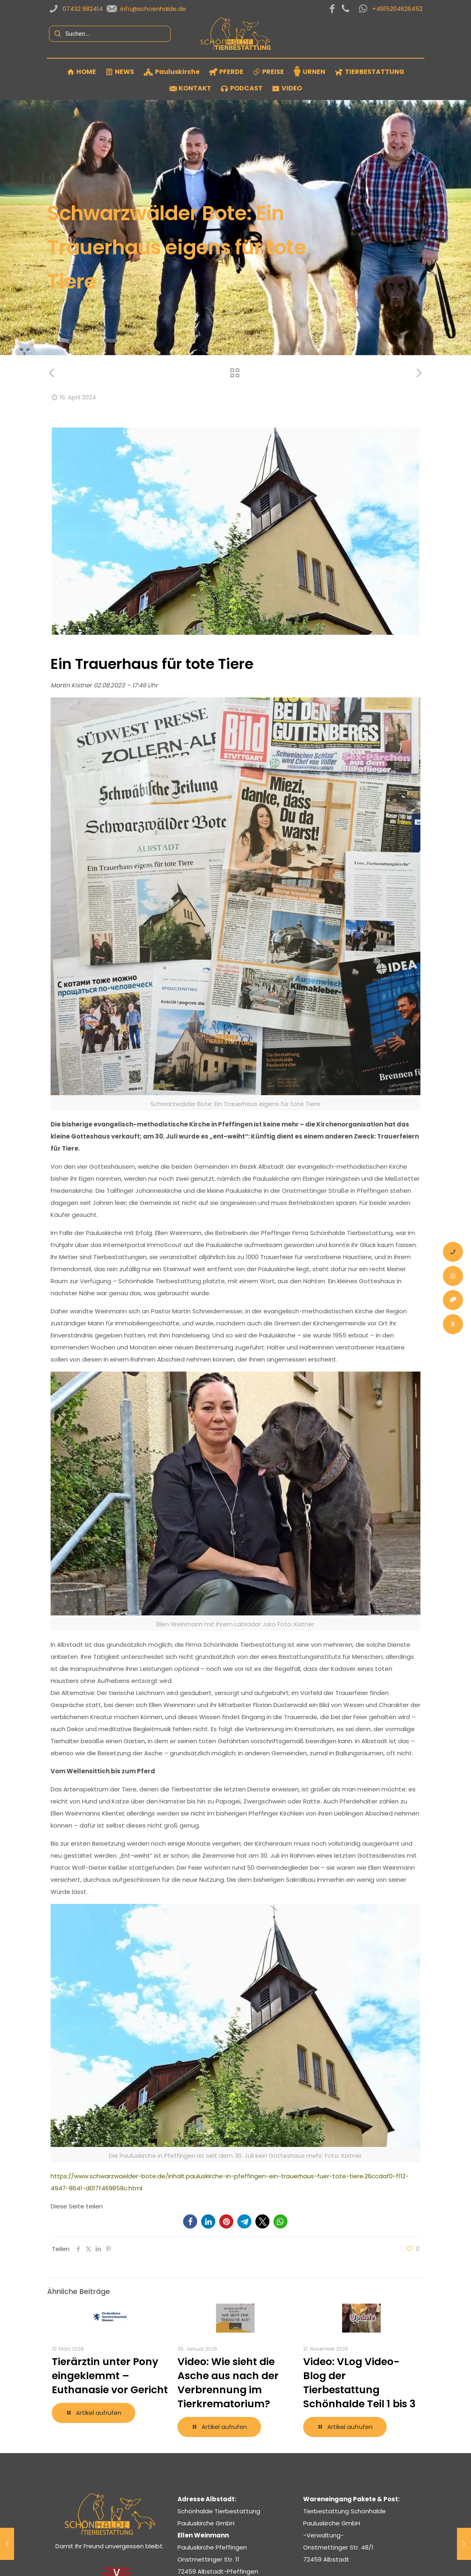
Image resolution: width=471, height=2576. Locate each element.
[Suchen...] (110, 34)
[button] (190, 2221)
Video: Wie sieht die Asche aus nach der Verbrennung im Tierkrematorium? (228, 2383)
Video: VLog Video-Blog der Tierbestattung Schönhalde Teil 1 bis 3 (359, 2383)
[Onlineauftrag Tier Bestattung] (453, 1300)
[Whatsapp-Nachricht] (453, 1276)
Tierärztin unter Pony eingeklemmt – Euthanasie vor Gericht (110, 2376)
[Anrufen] (453, 1252)
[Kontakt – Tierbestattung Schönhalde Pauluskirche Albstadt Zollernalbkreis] (453, 1324)
